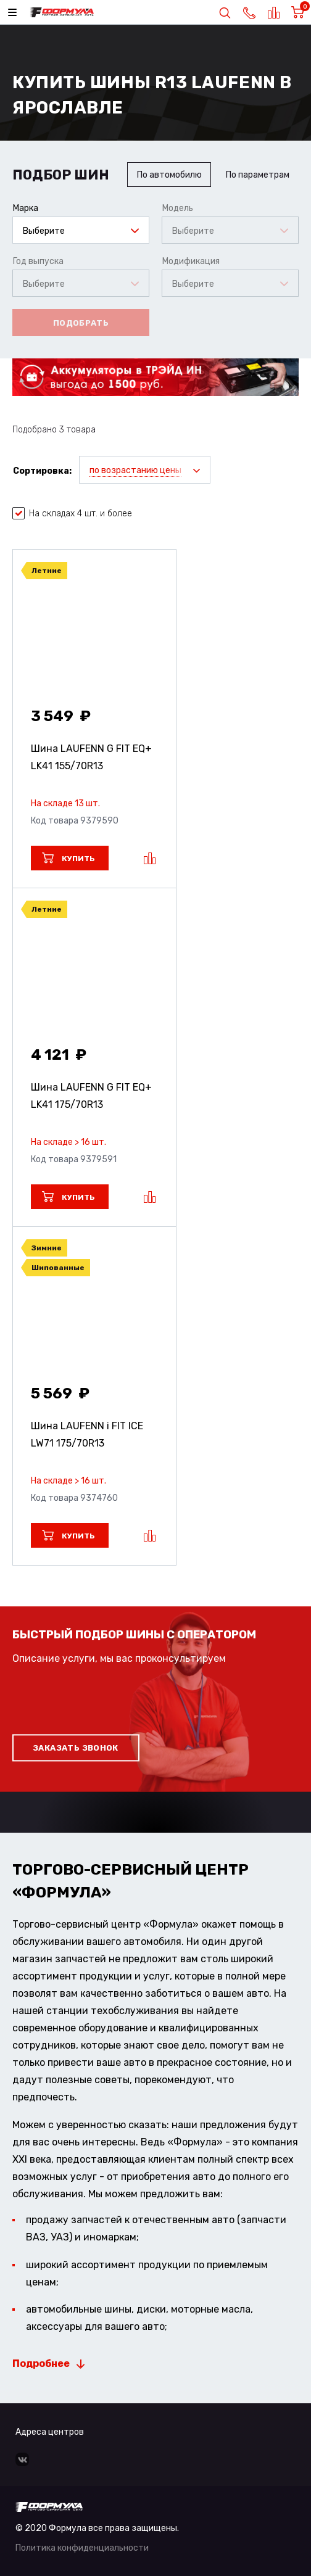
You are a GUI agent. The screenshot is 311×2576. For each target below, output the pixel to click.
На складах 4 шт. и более (72, 513)
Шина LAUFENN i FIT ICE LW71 (87, 1434)
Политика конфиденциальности (82, 2548)
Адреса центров (49, 2432)
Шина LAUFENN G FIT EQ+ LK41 (91, 757)
